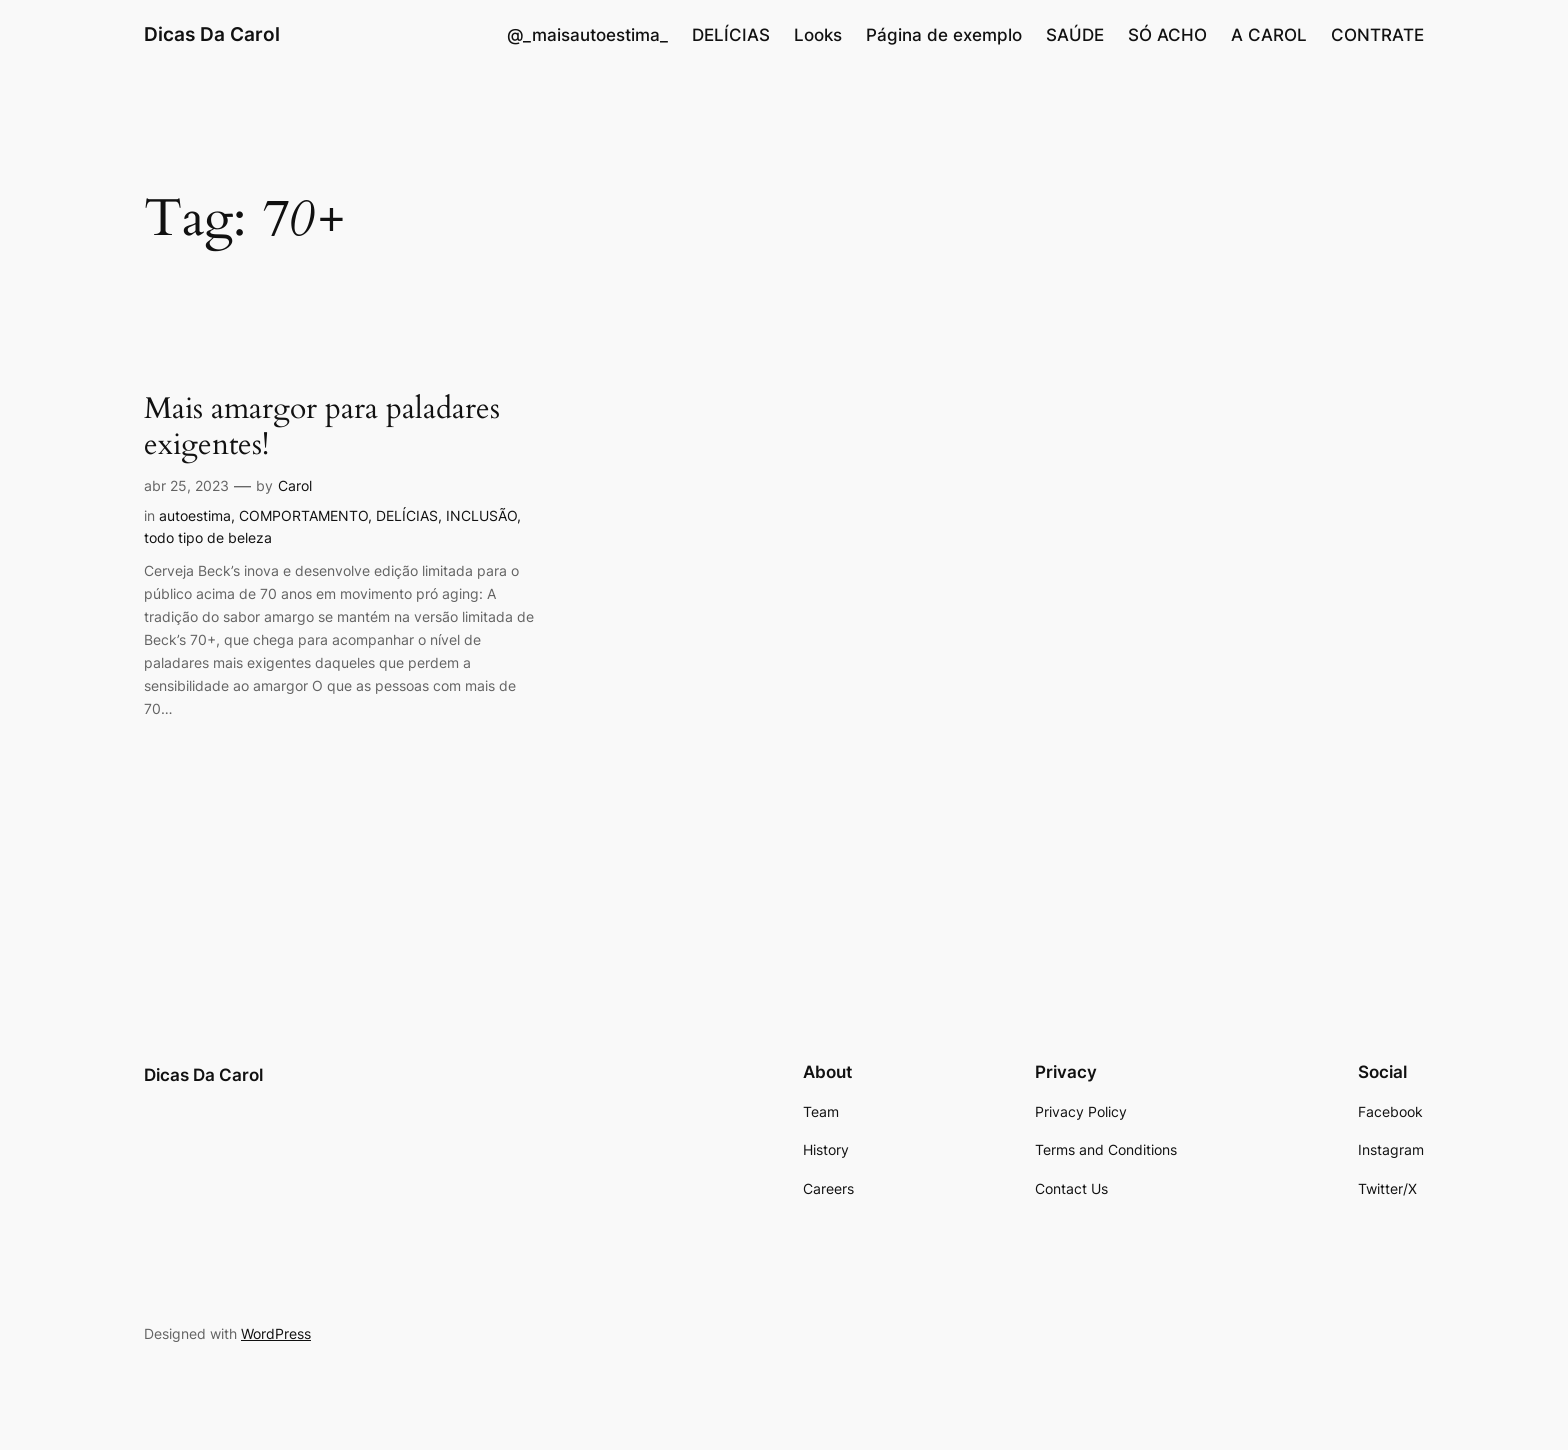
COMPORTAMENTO (303, 515)
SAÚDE (1075, 35)
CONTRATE (1377, 35)
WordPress (276, 1333)
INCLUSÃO (481, 515)
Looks (818, 35)
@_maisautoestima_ (587, 35)
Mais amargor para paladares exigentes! (322, 427)
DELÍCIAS (731, 35)
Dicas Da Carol (212, 34)
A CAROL (1269, 35)
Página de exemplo (944, 35)
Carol (295, 485)
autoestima (195, 515)
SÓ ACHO (1167, 35)
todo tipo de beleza (208, 537)
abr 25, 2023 (186, 485)
